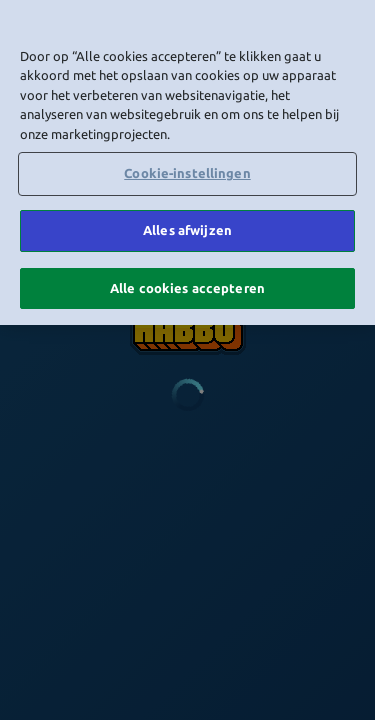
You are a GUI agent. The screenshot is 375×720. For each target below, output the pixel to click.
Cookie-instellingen (187, 170)
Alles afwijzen (187, 227)
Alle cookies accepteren (187, 284)
